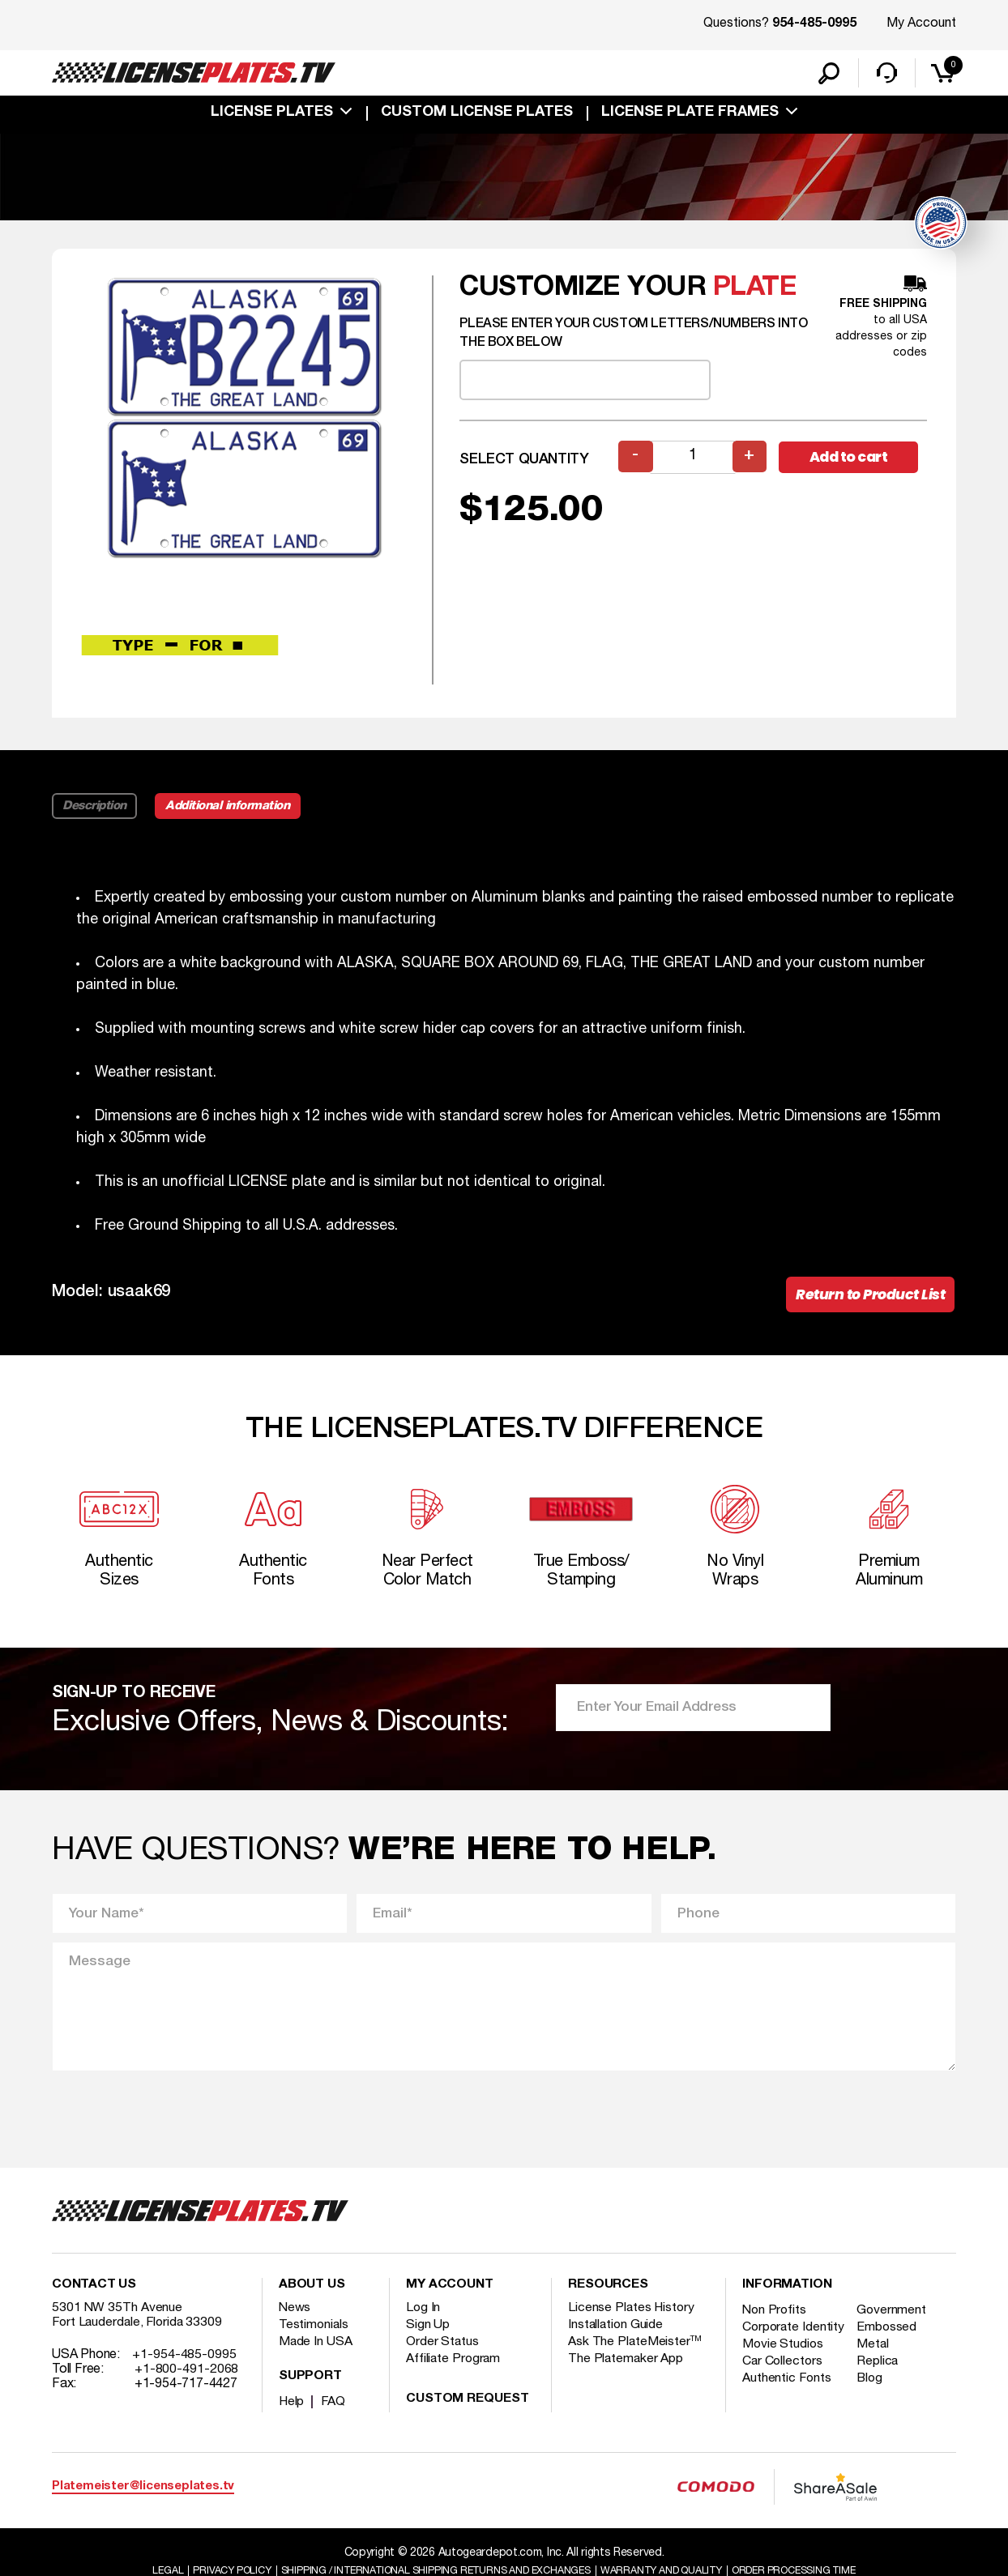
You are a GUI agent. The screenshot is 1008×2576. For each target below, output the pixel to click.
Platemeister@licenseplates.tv (143, 2498)
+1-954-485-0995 (184, 2366)
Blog (872, 2404)
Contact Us (94, 2296)
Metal (875, 2370)
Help (292, 2413)
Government (894, 2321)
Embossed (889, 2338)
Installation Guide (616, 2336)
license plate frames (690, 115)
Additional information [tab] (232, 808)
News (295, 2319)
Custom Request (467, 2410)
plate (755, 290)
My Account (921, 23)
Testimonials (314, 2336)
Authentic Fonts (787, 2404)
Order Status (443, 2353)
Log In (423, 2319)
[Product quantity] (693, 459)
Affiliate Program (454, 2370)
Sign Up (428, 2336)
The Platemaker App (626, 2370)
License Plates (272, 115)
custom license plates (477, 115)
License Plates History (632, 2319)
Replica (880, 2387)
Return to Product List (868, 1298)
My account (449, 2296)
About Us (312, 2296)
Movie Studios (783, 2370)
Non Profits (775, 2321)
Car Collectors (783, 2387)
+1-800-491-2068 (187, 2380)
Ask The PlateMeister (635, 2353)
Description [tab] (95, 808)
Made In (316, 2353)
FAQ (334, 2413)
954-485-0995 (814, 24)
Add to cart (852, 460)
